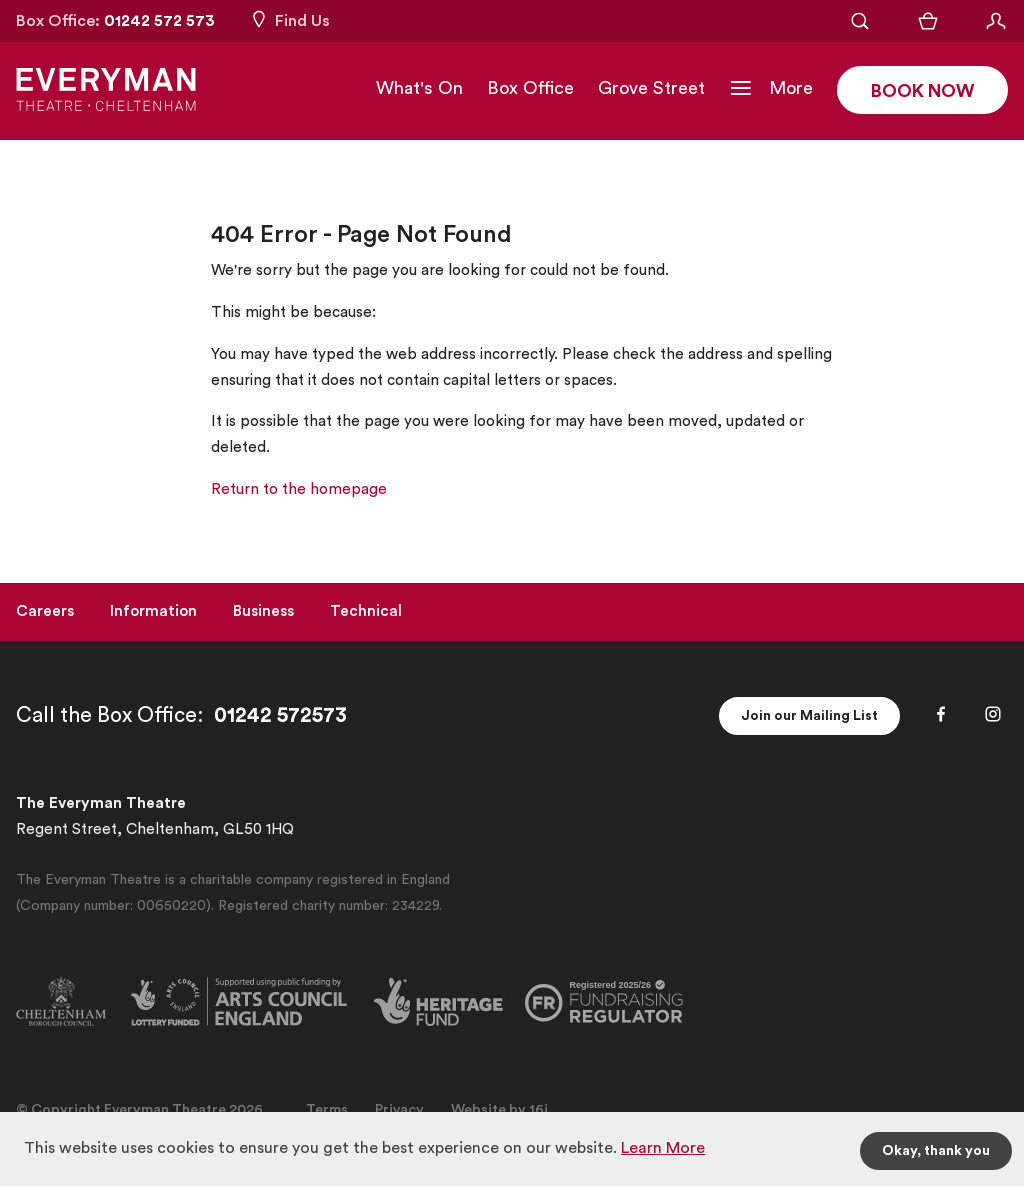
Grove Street (651, 88)
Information (153, 611)
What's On (419, 88)
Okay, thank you (936, 1151)
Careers (45, 611)
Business (263, 611)
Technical (366, 611)
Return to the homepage (299, 489)
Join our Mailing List (809, 716)
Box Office (530, 88)
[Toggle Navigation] (771, 88)
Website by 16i (499, 1110)
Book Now (922, 91)
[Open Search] (860, 21)
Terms (327, 1110)
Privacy (399, 1110)
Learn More (663, 1148)
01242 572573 (280, 715)
